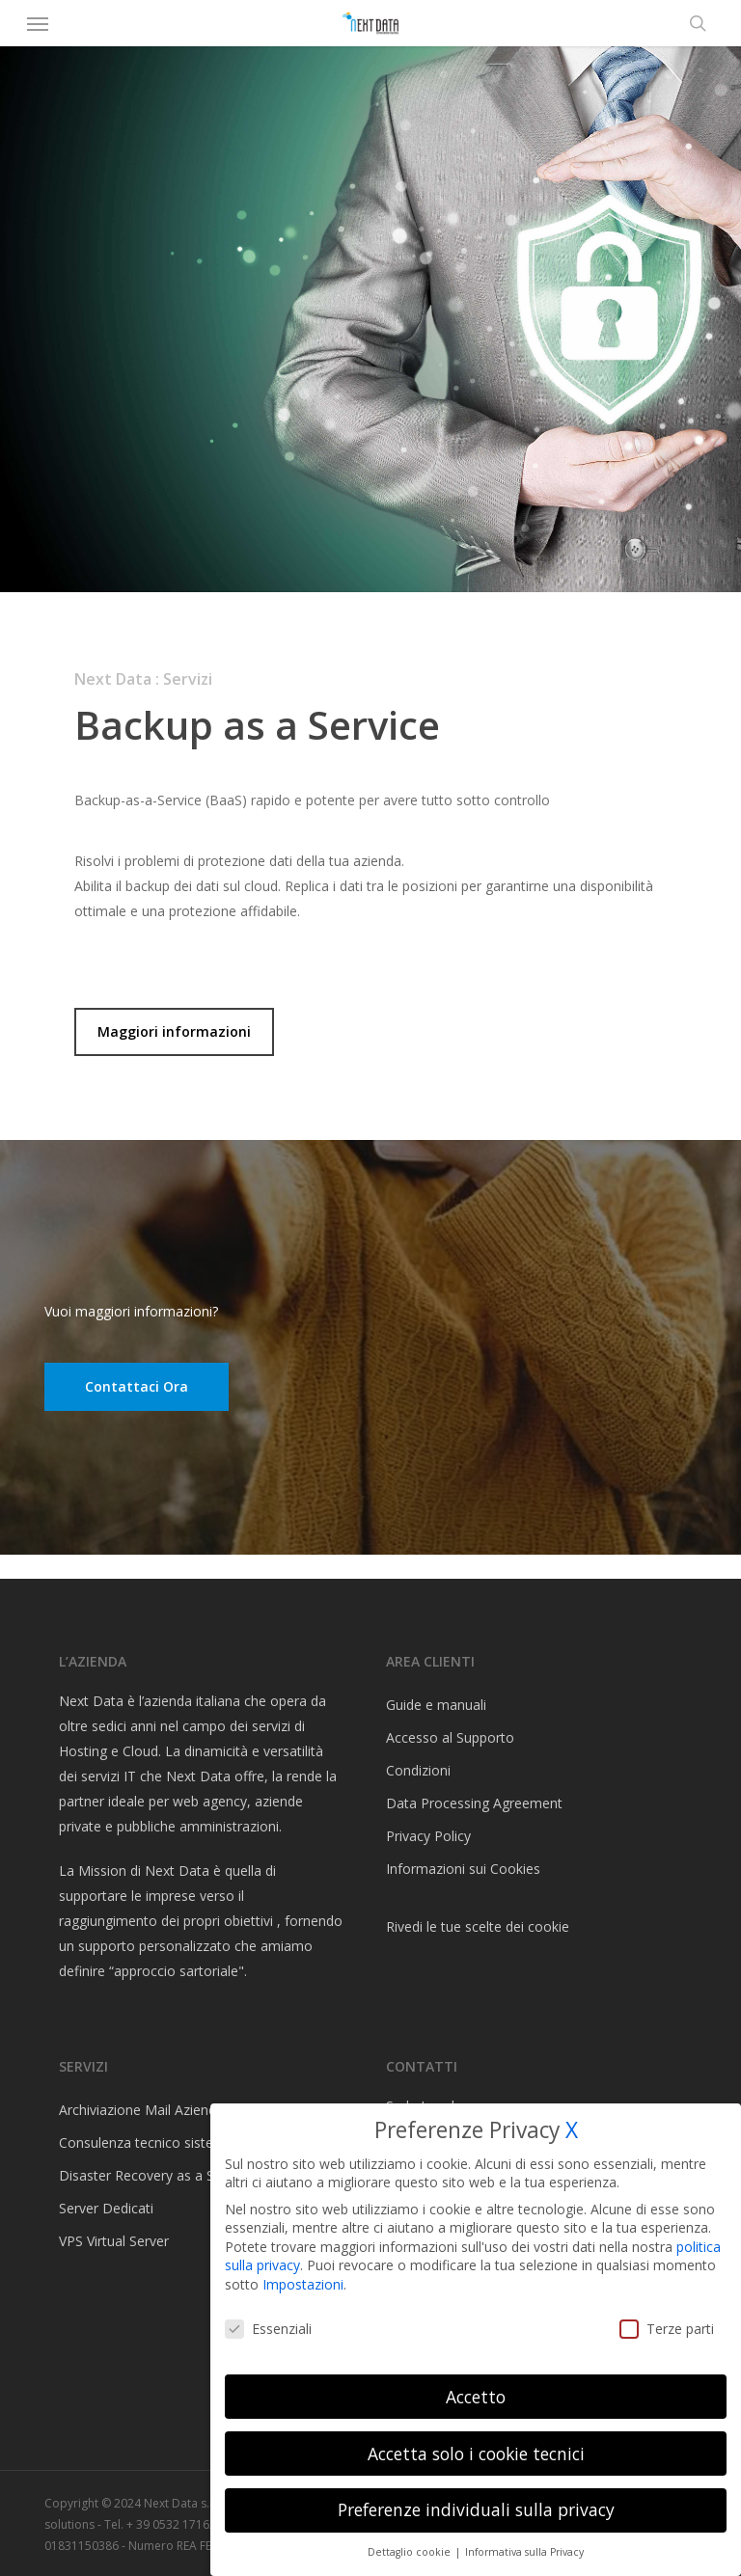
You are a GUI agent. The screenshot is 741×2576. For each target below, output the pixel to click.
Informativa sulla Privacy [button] (524, 2552)
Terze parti (666, 2328)
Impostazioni (302, 2284)
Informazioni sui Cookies (463, 1868)
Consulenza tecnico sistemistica (158, 2142)
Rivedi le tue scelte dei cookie (477, 1926)
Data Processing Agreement (474, 1803)
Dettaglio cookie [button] (410, 2552)
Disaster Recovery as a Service (155, 2175)
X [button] (571, 2130)
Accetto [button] (476, 2396)
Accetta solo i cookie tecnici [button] (476, 2453)
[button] (37, 23)
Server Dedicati (106, 2208)
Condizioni (418, 1770)
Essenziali (268, 2328)
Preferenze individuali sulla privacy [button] (476, 2509)
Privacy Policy (428, 1836)
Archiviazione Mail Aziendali (144, 2110)
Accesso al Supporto (450, 1737)
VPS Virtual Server (114, 2241)
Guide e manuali (436, 1704)
